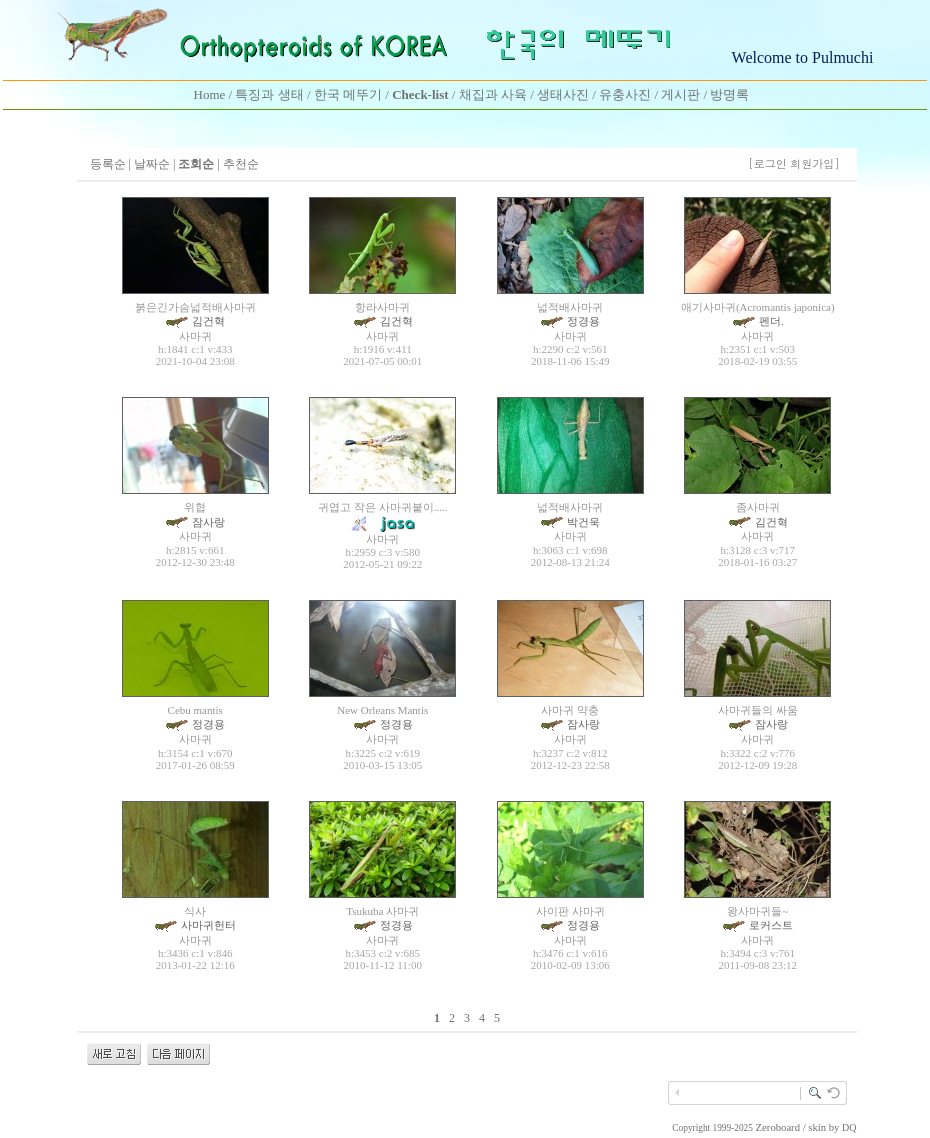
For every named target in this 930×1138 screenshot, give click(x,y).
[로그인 (767, 163)
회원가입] (816, 163)
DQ (849, 1127)
